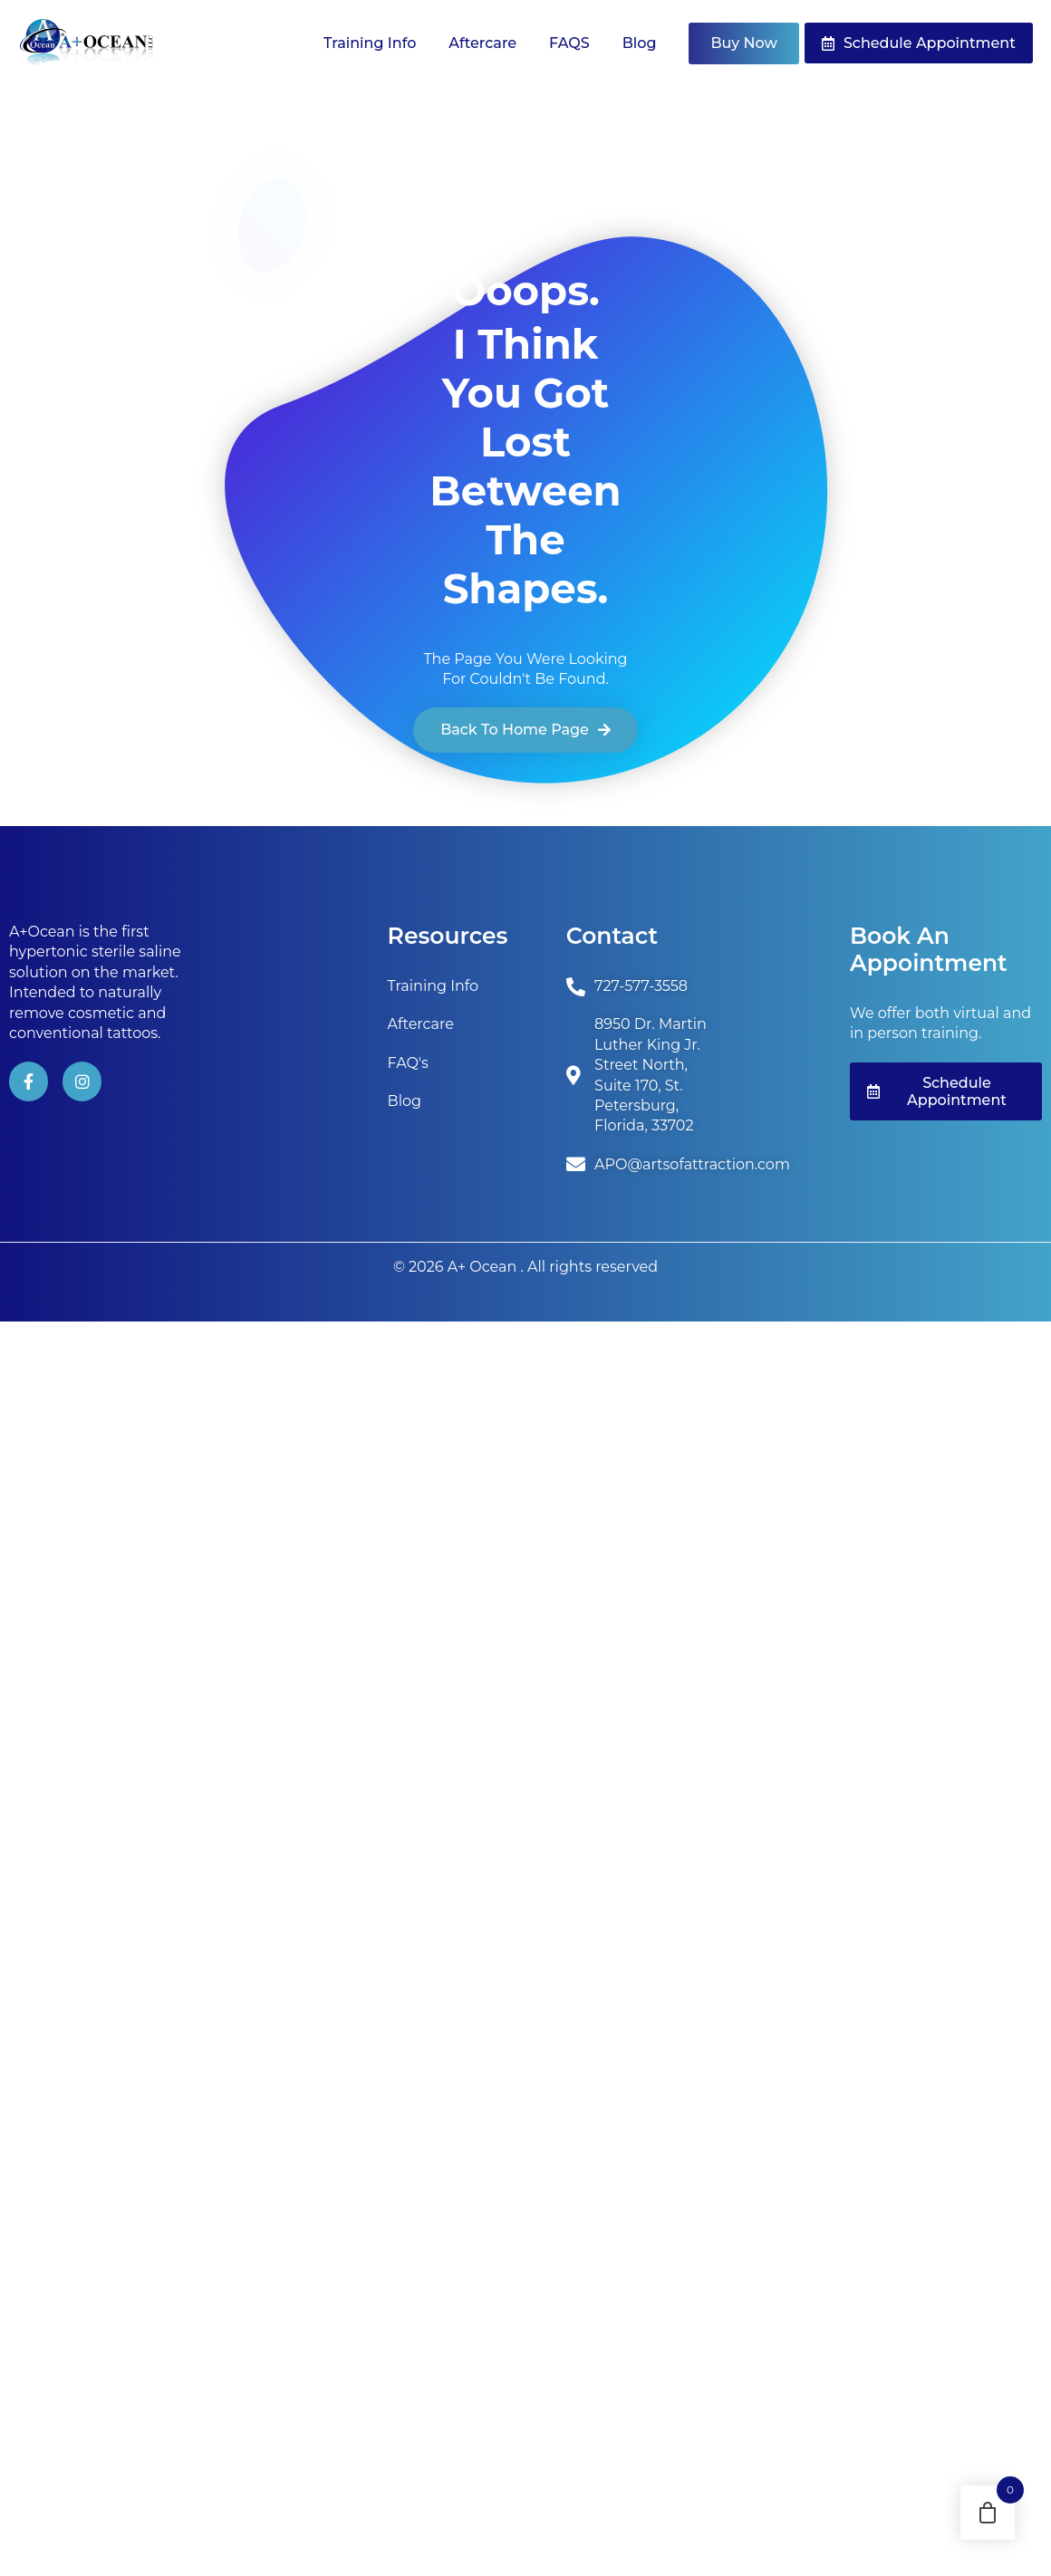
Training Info (369, 43)
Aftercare (482, 43)
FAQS (569, 43)
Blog (639, 43)
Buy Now (743, 43)
